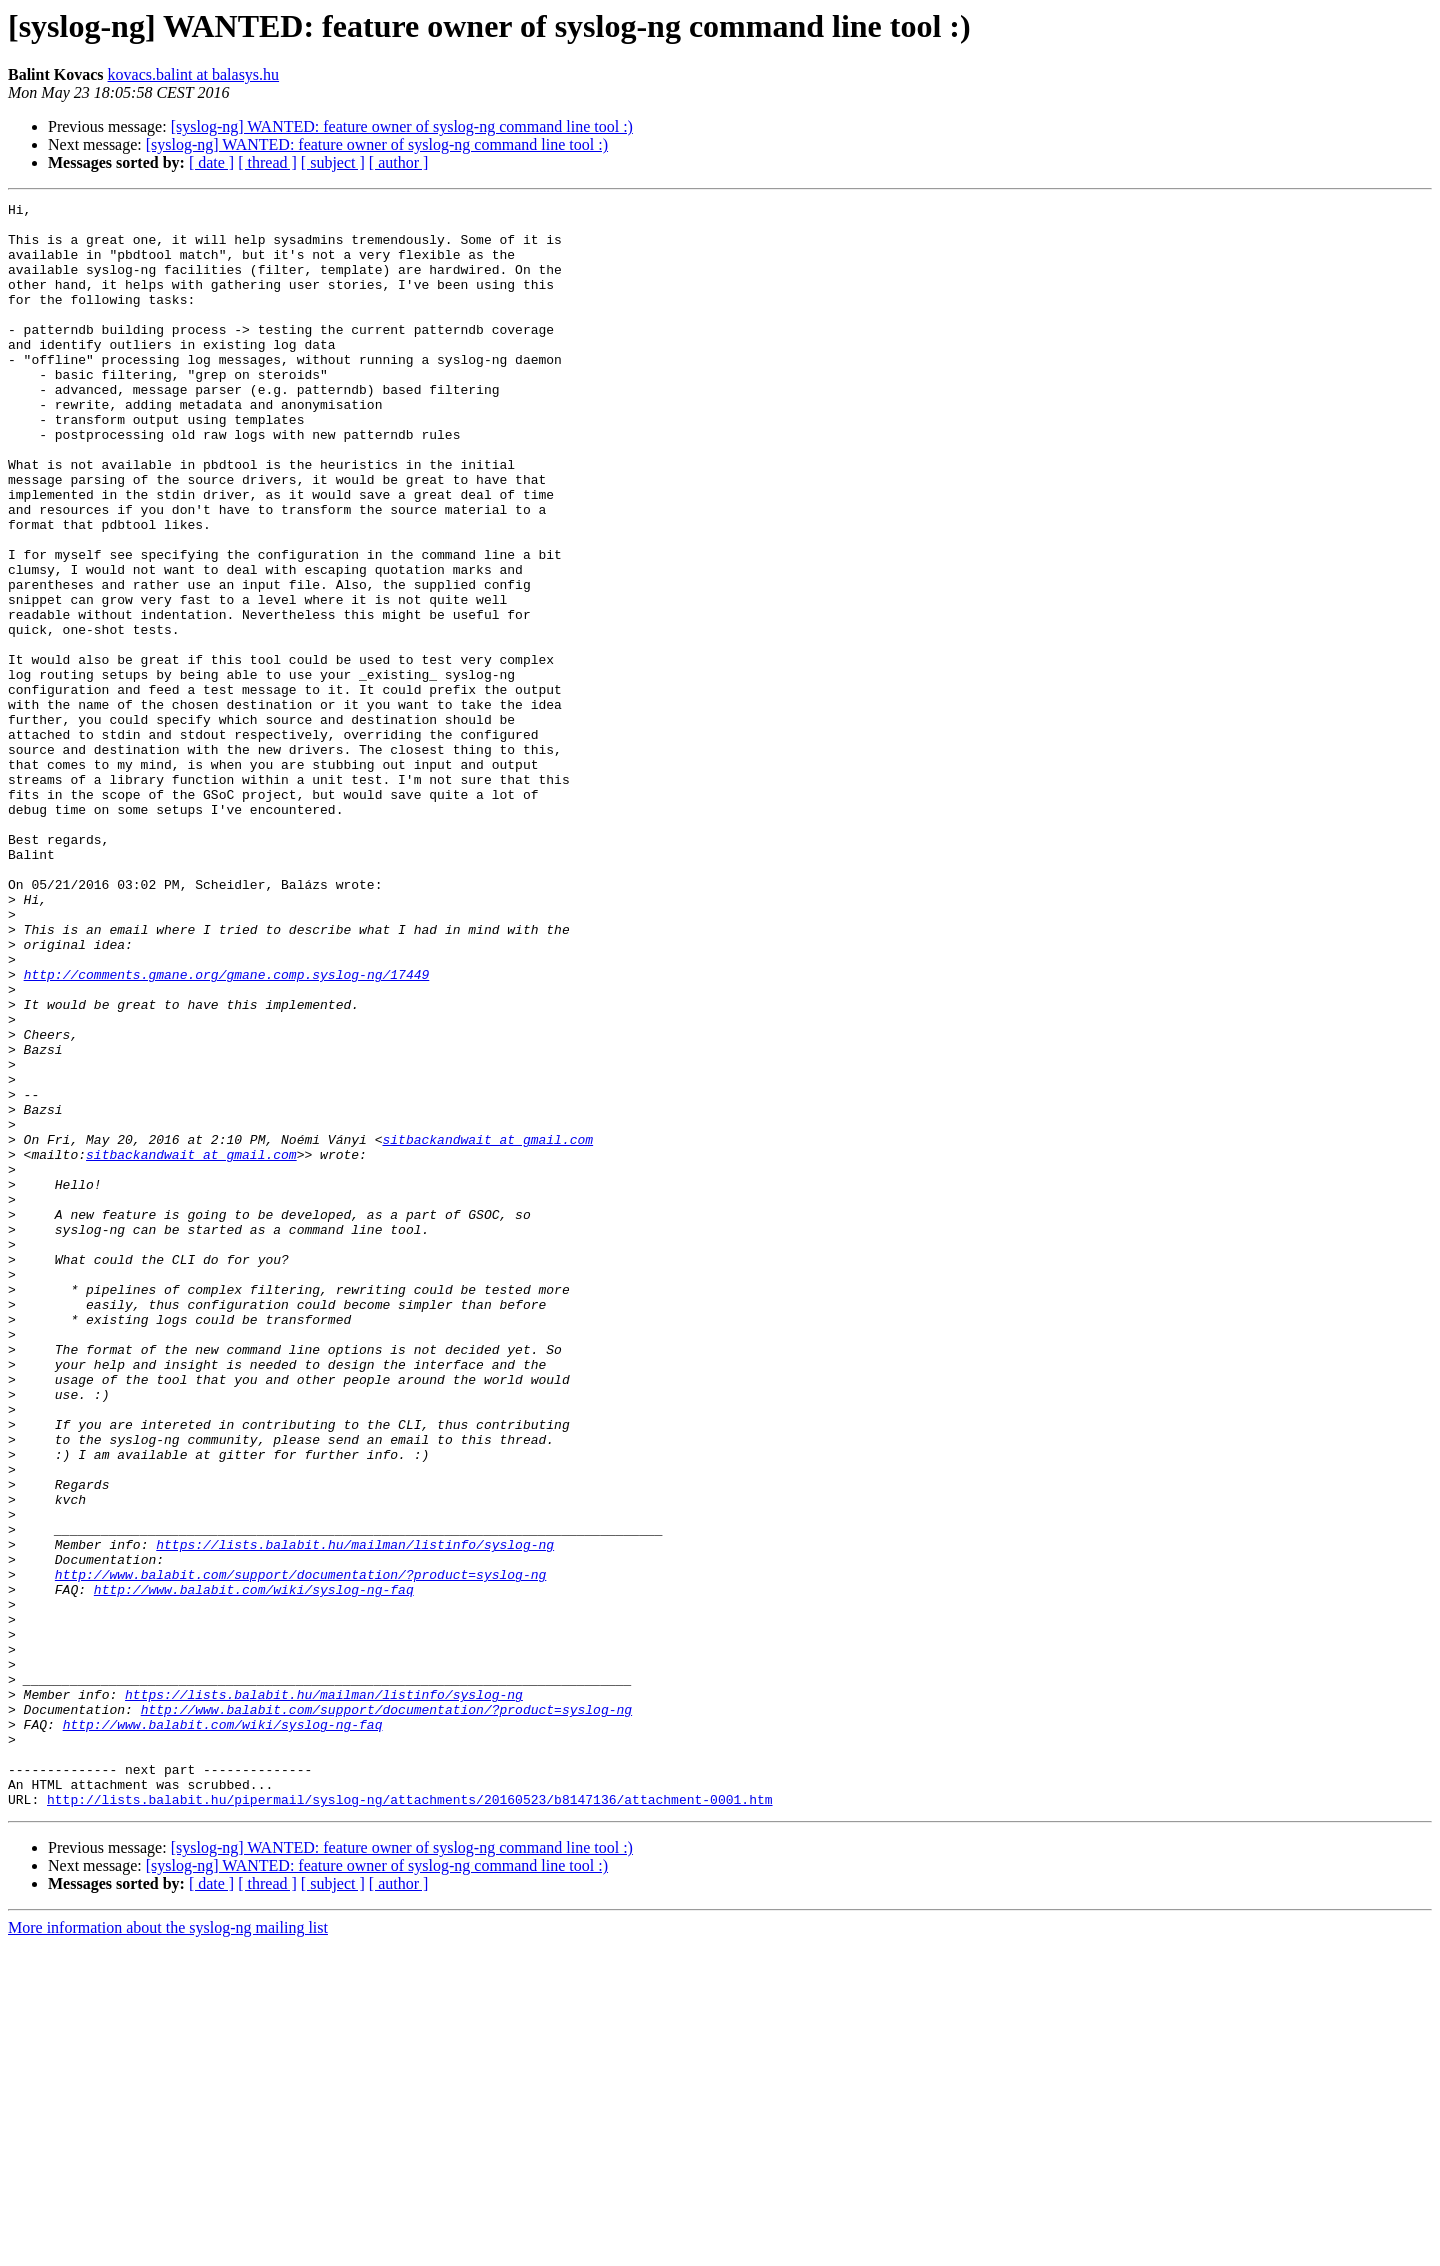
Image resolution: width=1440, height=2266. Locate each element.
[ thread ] (267, 162)
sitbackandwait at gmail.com (487, 1328)
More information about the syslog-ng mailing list (168, 2248)
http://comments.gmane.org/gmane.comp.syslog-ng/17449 (227, 1130)
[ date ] (211, 162)
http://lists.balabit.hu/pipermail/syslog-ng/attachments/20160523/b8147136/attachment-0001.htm (409, 2120)
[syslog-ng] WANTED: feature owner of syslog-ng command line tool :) (402, 126)
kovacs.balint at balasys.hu (194, 74)
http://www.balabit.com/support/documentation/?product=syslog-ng (300, 1850)
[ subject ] (333, 162)
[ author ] (399, 162)
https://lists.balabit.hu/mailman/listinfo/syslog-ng (355, 1814)
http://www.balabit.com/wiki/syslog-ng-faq (254, 1868)
